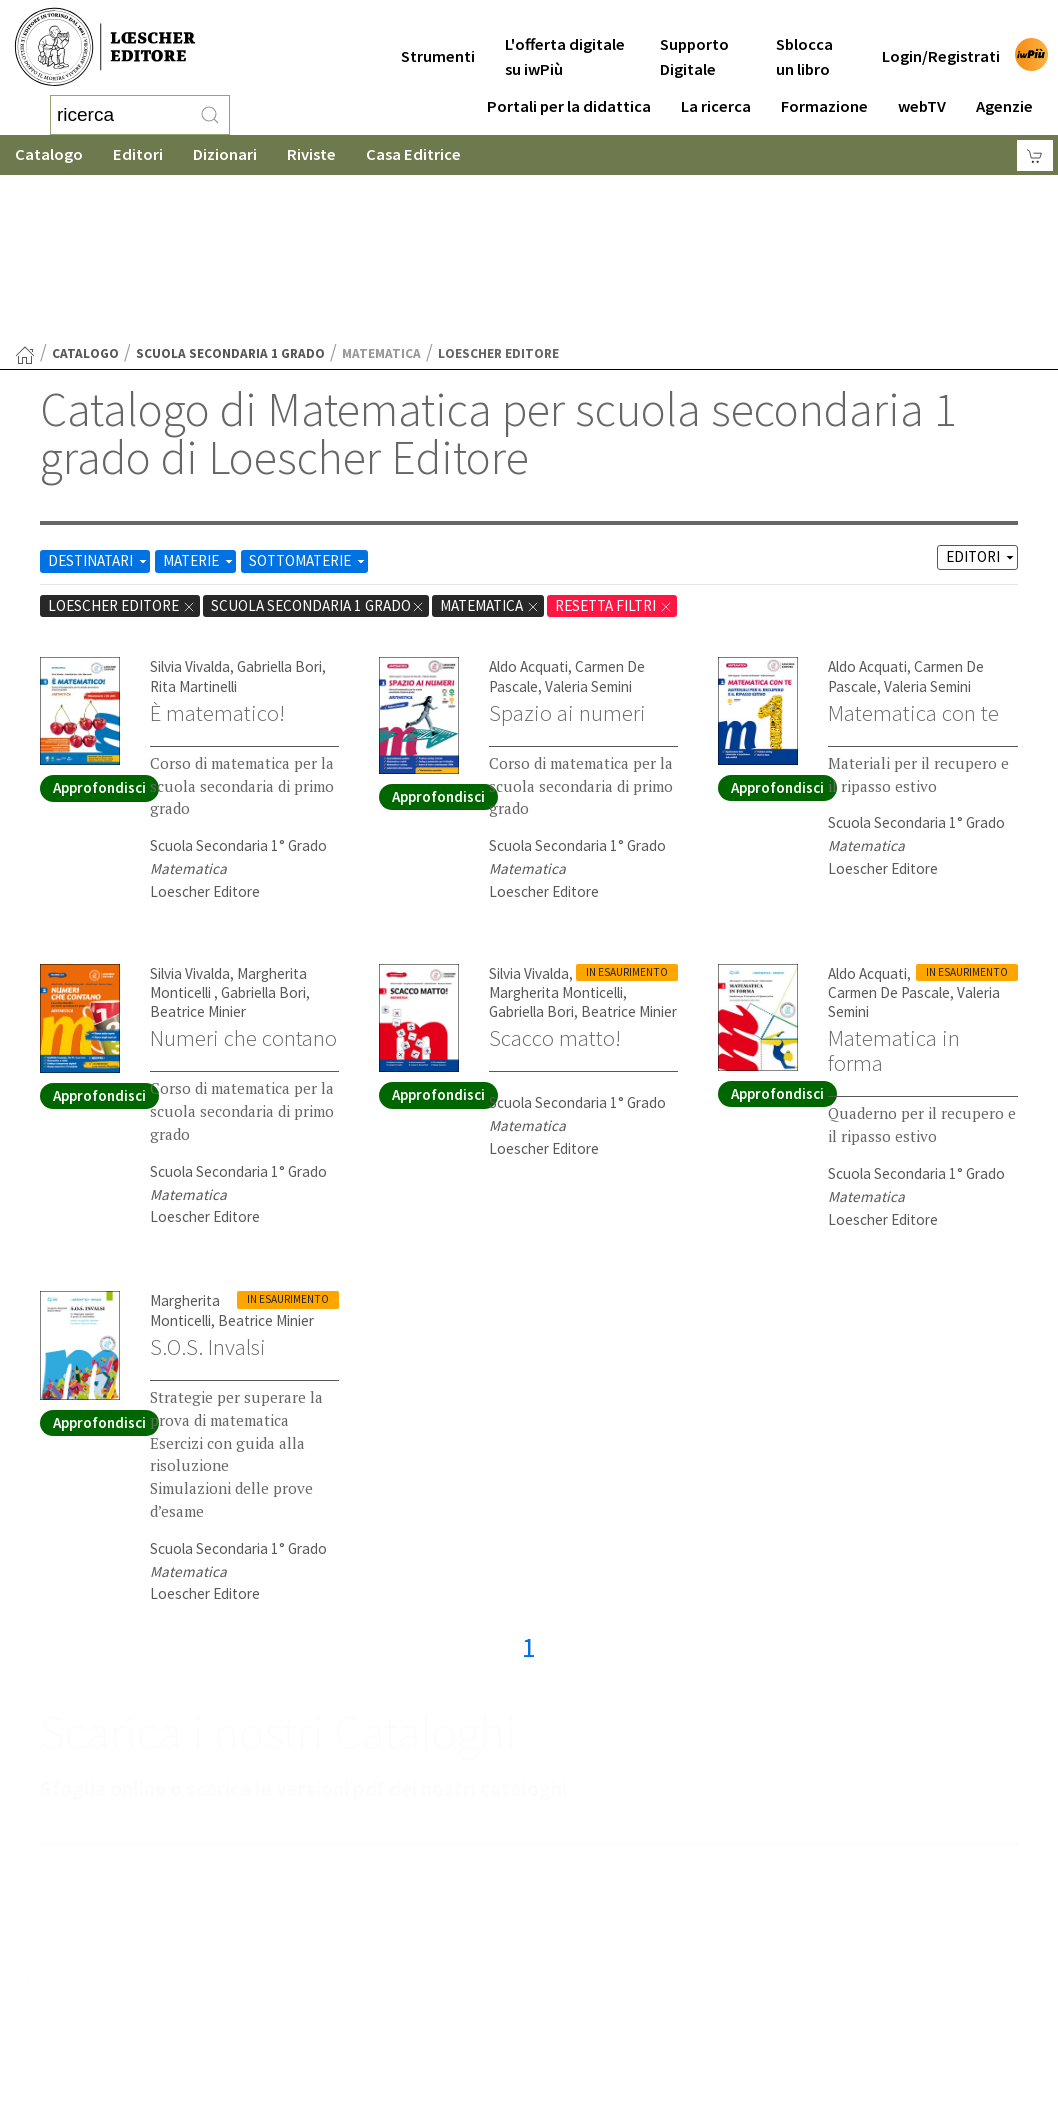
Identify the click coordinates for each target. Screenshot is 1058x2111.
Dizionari (225, 154)
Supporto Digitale (694, 42)
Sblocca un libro (804, 42)
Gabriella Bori (279, 506)
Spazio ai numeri (567, 553)
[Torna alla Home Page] (25, 195)
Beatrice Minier (198, 851)
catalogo (85, 193)
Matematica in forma (894, 890)
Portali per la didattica (569, 91)
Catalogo (49, 154)
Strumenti (438, 41)
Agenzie (1004, 91)
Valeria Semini (588, 526)
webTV (922, 91)
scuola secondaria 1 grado (230, 193)
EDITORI (981, 396)
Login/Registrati (941, 41)
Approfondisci (99, 627)
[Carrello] (1035, 155)
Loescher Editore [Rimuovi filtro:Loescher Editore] (122, 445)
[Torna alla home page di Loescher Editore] (105, 47)
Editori (138, 154)
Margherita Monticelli (556, 832)
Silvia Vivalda (190, 506)
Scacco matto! (555, 878)
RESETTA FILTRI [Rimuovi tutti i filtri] (614, 445)
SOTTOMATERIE (308, 400)
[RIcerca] (210, 115)
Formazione (824, 91)
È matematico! (217, 553)
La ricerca (716, 91)
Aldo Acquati (528, 506)
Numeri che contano (243, 878)
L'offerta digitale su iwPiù (565, 42)
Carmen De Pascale (889, 832)
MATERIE (199, 400)
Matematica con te (913, 553)
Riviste (311, 154)
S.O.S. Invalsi (208, 1187)
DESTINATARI (99, 400)
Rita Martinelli (193, 526)
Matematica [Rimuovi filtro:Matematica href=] (490, 445)
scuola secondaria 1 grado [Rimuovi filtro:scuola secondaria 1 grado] (318, 445)
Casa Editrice (413, 154)
